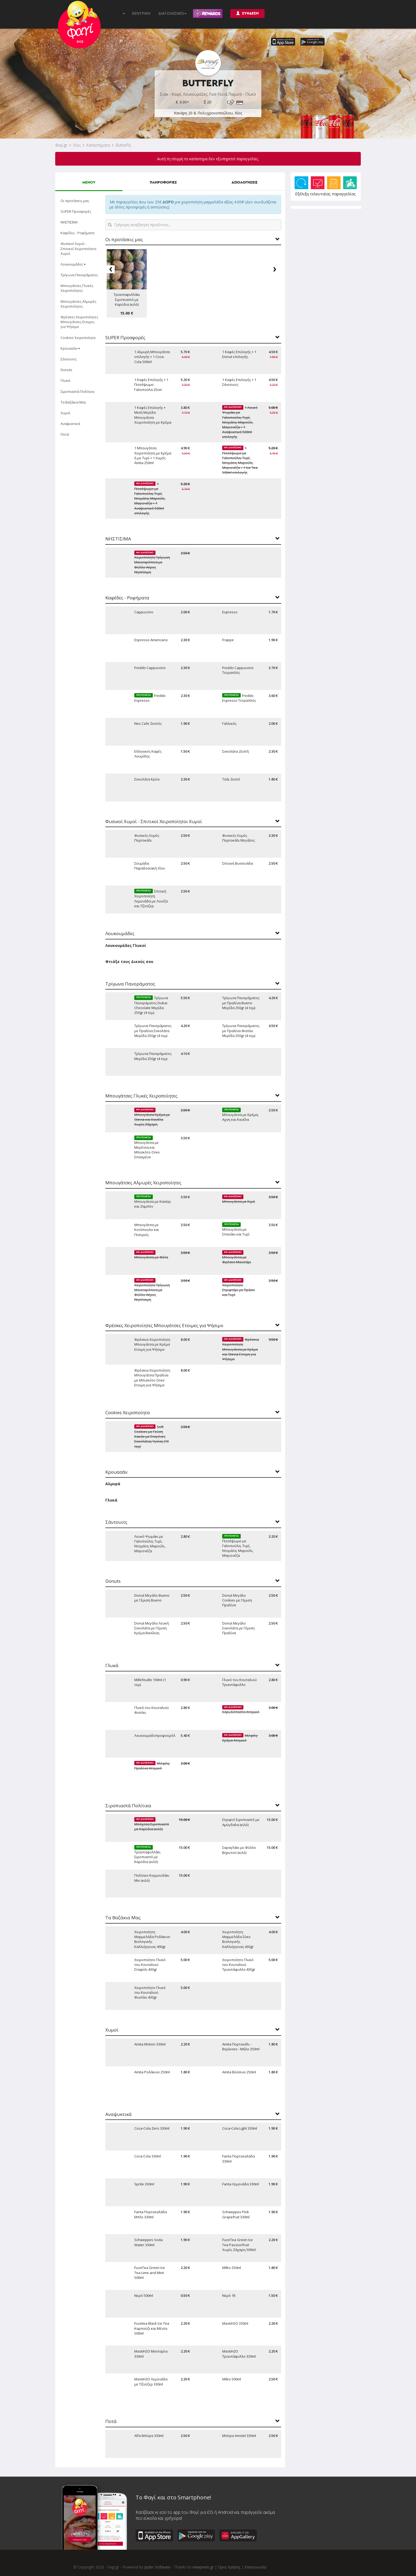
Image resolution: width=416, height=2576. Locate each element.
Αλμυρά (112, 1484)
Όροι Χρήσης (229, 2567)
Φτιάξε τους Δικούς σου (129, 962)
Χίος (77, 145)
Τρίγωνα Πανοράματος (79, 274)
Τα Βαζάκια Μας (73, 402)
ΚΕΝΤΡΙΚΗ (141, 13)
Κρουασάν (70, 348)
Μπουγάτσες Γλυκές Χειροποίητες (77, 288)
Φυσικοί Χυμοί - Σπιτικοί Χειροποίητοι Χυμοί (78, 248)
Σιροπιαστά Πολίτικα (77, 391)
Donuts (66, 369)
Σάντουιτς (69, 359)
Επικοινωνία (255, 2567)
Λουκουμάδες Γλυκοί (125, 945)
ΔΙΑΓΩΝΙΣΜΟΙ (172, 13)
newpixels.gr (203, 2567)
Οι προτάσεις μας (75, 200)
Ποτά (65, 434)
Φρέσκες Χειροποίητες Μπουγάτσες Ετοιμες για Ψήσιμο (79, 322)
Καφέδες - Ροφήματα (77, 232)
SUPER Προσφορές (76, 211)
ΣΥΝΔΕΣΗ (247, 13)
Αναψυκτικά (70, 423)
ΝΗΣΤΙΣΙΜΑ (69, 222)
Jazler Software (157, 2567)
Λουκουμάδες (73, 264)
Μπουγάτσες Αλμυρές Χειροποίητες (78, 304)
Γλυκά (65, 380)
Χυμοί (65, 412)
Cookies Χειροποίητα (78, 337)
